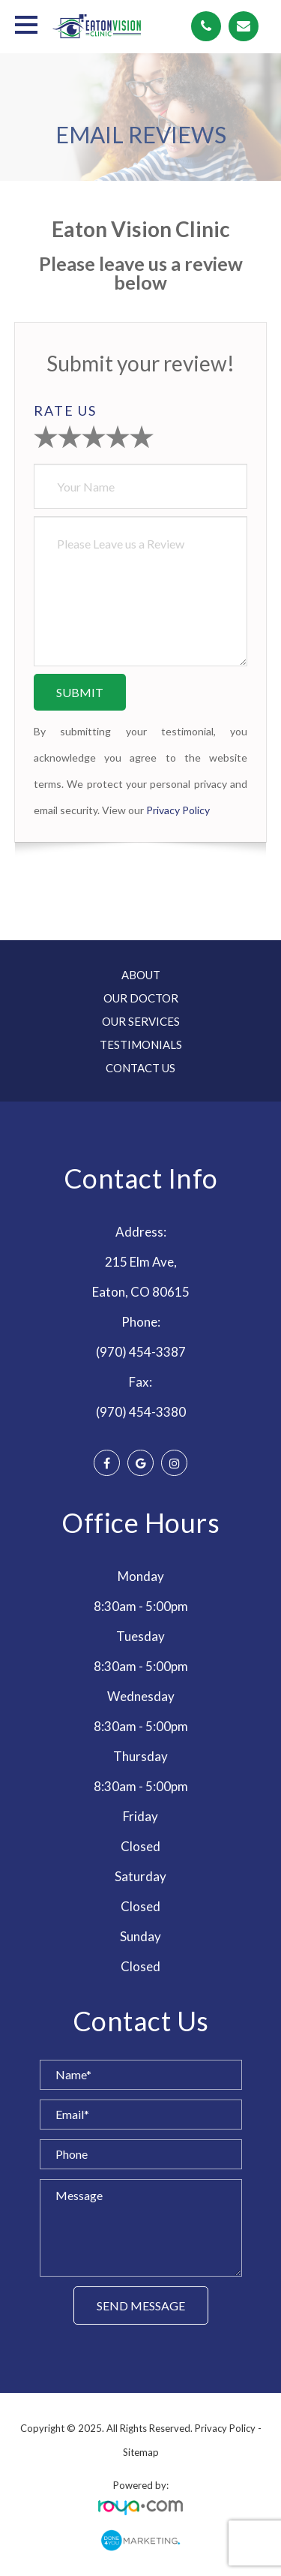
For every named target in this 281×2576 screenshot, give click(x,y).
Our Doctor (140, 998)
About (140, 974)
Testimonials (141, 1044)
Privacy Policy (178, 810)
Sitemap (141, 2452)
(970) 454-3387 (141, 1352)
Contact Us (140, 1068)
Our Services (141, 1021)
